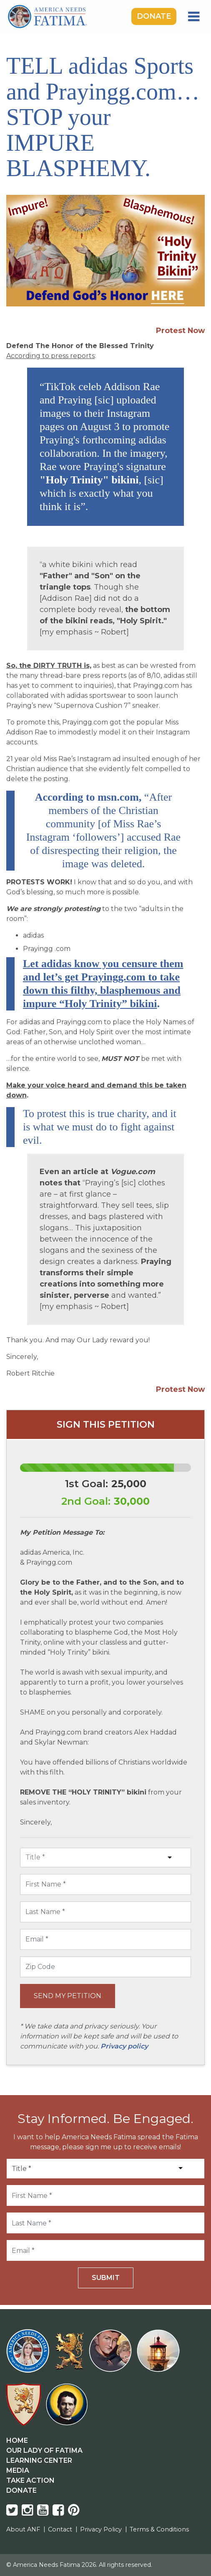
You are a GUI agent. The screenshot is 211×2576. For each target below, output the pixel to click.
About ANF (23, 2529)
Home (17, 2440)
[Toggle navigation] (194, 16)
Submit (106, 2278)
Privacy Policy (101, 2529)
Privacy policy (124, 2046)
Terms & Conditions (159, 2529)
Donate (154, 16)
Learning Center (39, 2460)
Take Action (30, 2480)
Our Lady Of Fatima (44, 2450)
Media (17, 2470)
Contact (60, 2529)
